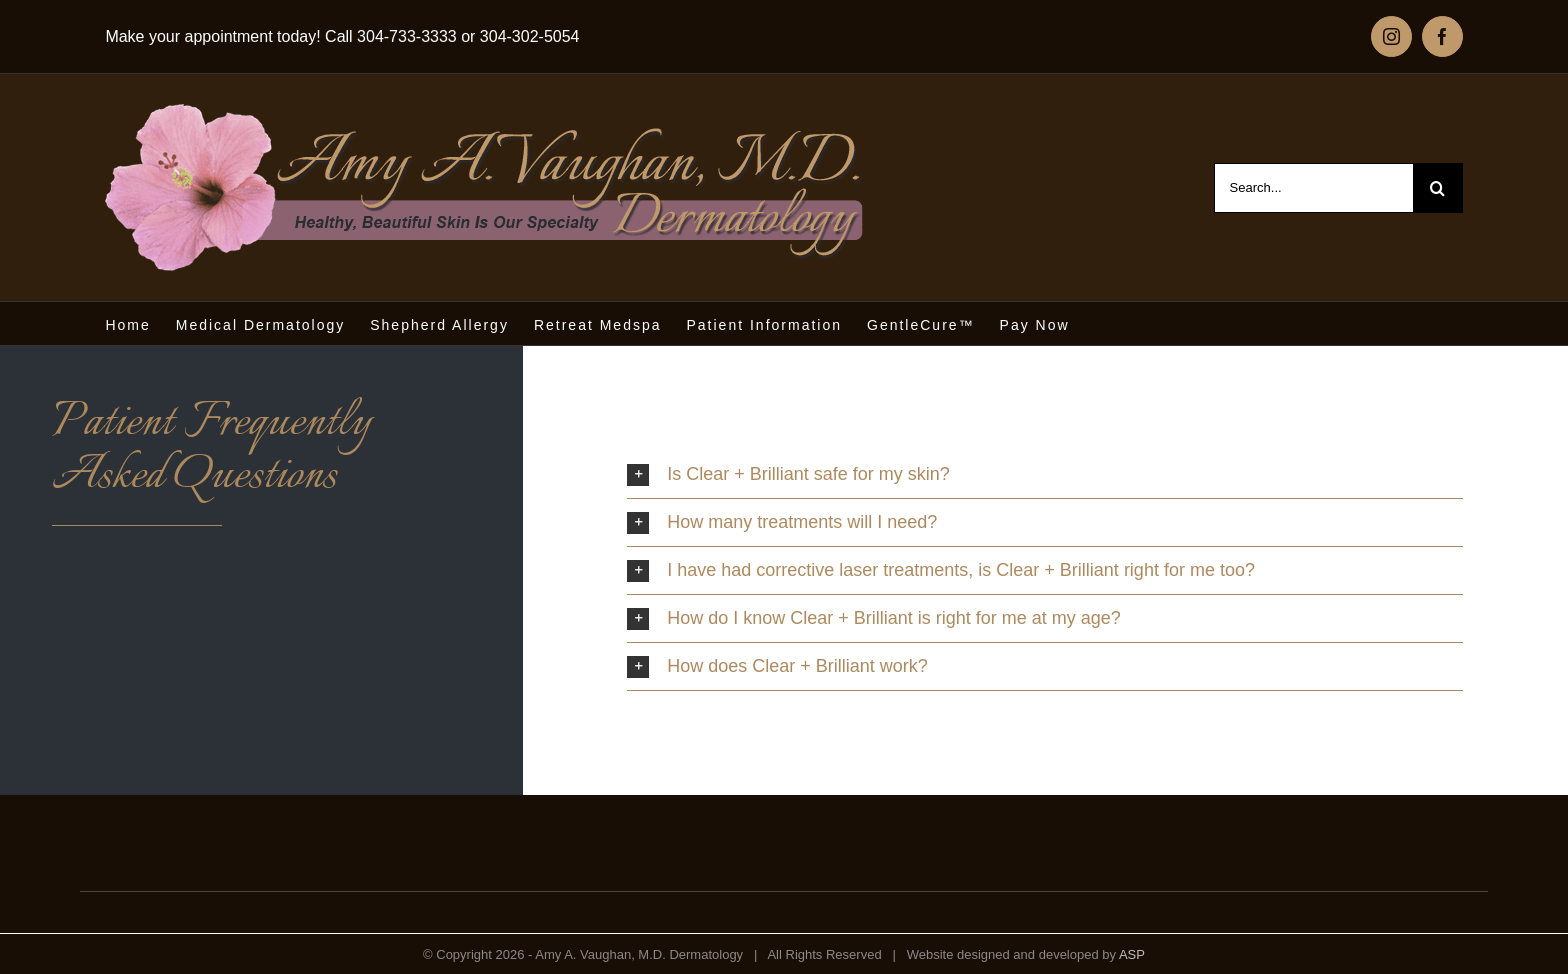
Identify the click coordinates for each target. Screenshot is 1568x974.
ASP (1132, 954)
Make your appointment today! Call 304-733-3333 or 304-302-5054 (342, 36)
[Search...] (1313, 188)
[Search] (1438, 188)
